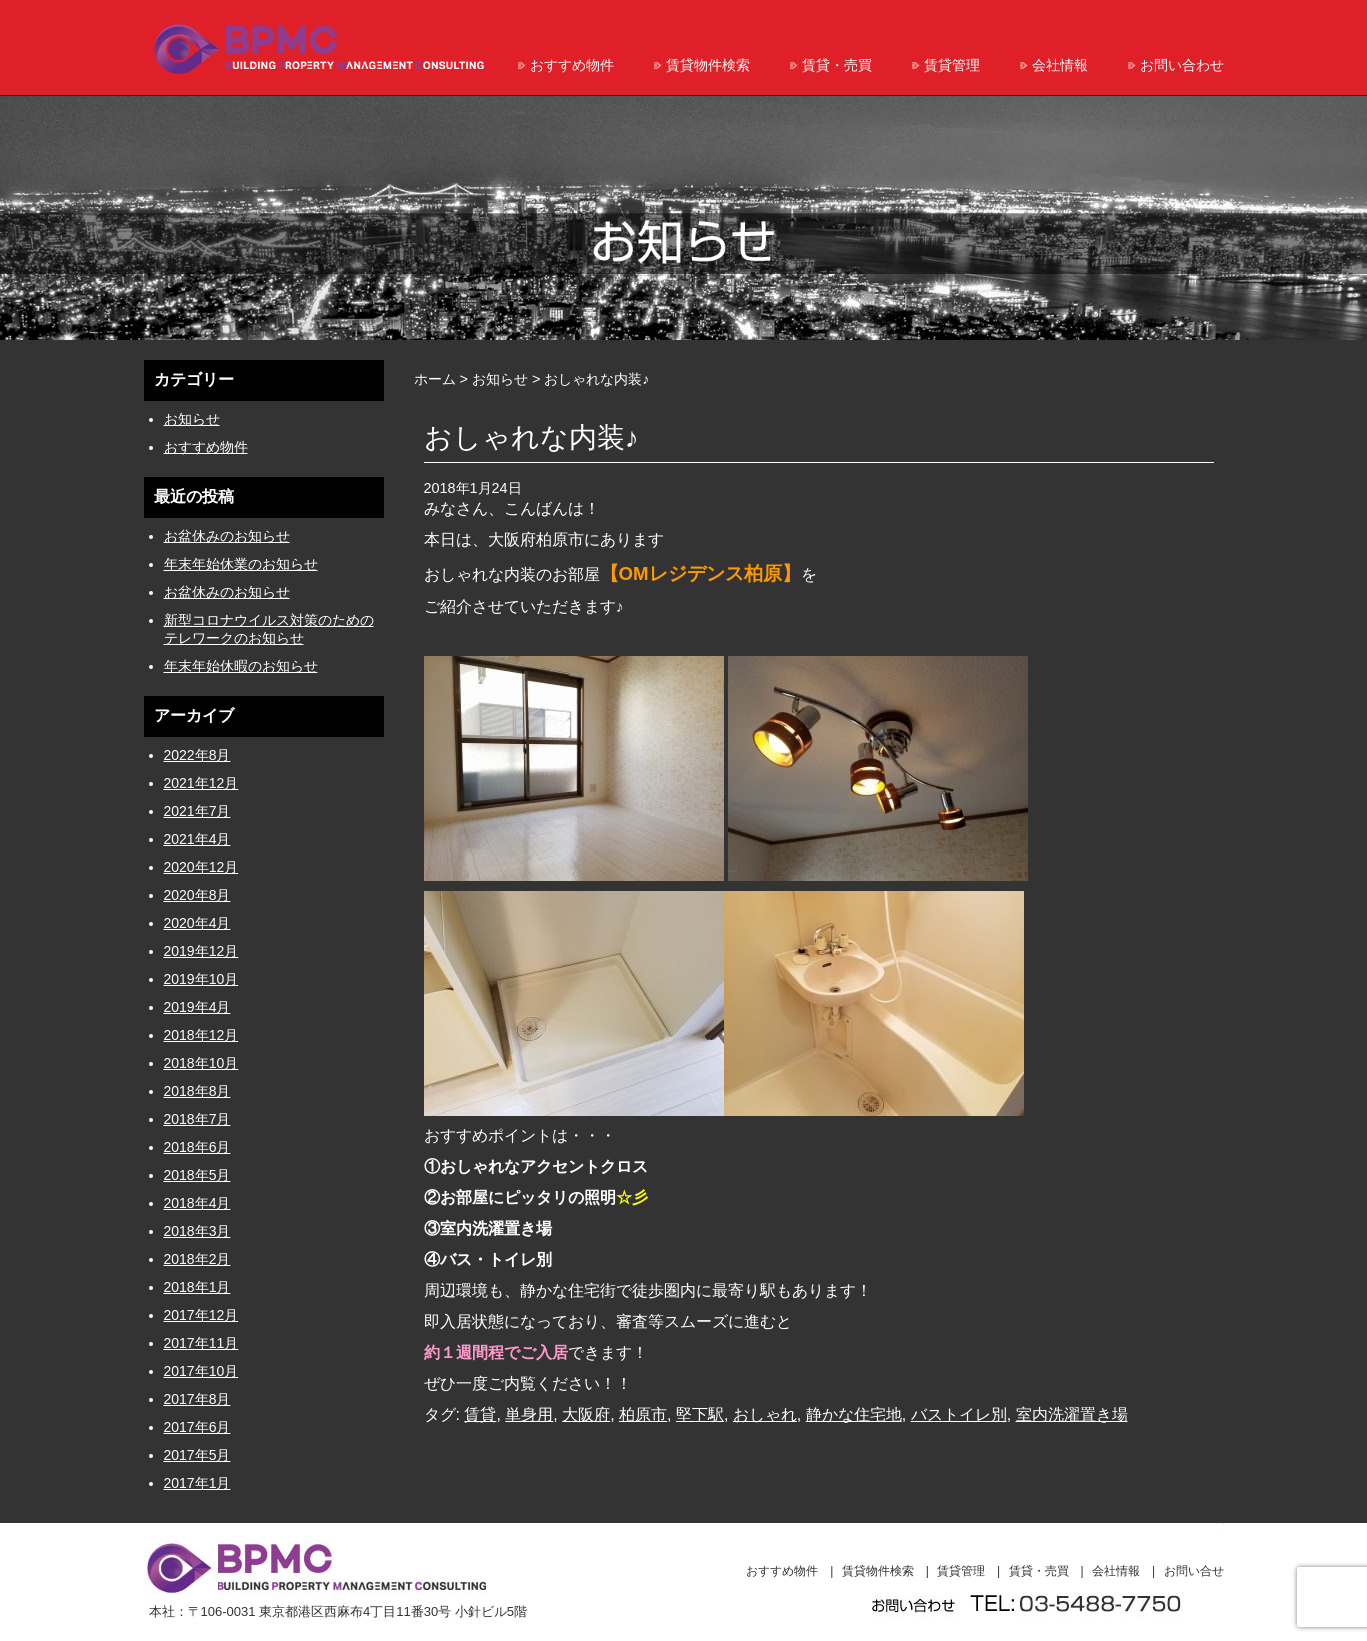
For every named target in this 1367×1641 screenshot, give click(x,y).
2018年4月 (197, 1203)
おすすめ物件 (572, 65)
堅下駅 (700, 1414)
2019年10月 (201, 979)
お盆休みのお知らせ (227, 536)
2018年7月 (197, 1119)
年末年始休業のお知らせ (241, 564)
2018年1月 (197, 1287)
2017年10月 (201, 1371)
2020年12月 (201, 867)
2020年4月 (197, 923)
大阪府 (586, 1414)
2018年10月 (201, 1063)
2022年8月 (197, 755)
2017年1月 (197, 1483)
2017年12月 (201, 1315)
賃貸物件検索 (708, 65)
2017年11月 (201, 1343)
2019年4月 (197, 1007)
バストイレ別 (959, 1414)
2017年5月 (197, 1455)
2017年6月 (197, 1427)
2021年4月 (197, 839)
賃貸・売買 (837, 65)
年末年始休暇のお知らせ (241, 666)
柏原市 (643, 1414)
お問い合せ (1194, 1571)
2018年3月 (197, 1231)
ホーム (435, 379)
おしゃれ (765, 1414)
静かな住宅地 (854, 1414)
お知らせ (192, 419)
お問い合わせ (1182, 65)
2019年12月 (201, 951)
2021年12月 (201, 783)
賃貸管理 (952, 65)
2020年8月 (197, 895)
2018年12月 (201, 1035)
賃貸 (480, 1414)
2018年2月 (197, 1259)
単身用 (529, 1414)
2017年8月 (197, 1399)
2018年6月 (197, 1147)
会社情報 (1060, 65)
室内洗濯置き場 (1072, 1414)
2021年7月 (197, 811)
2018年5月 (197, 1175)
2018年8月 (197, 1091)
